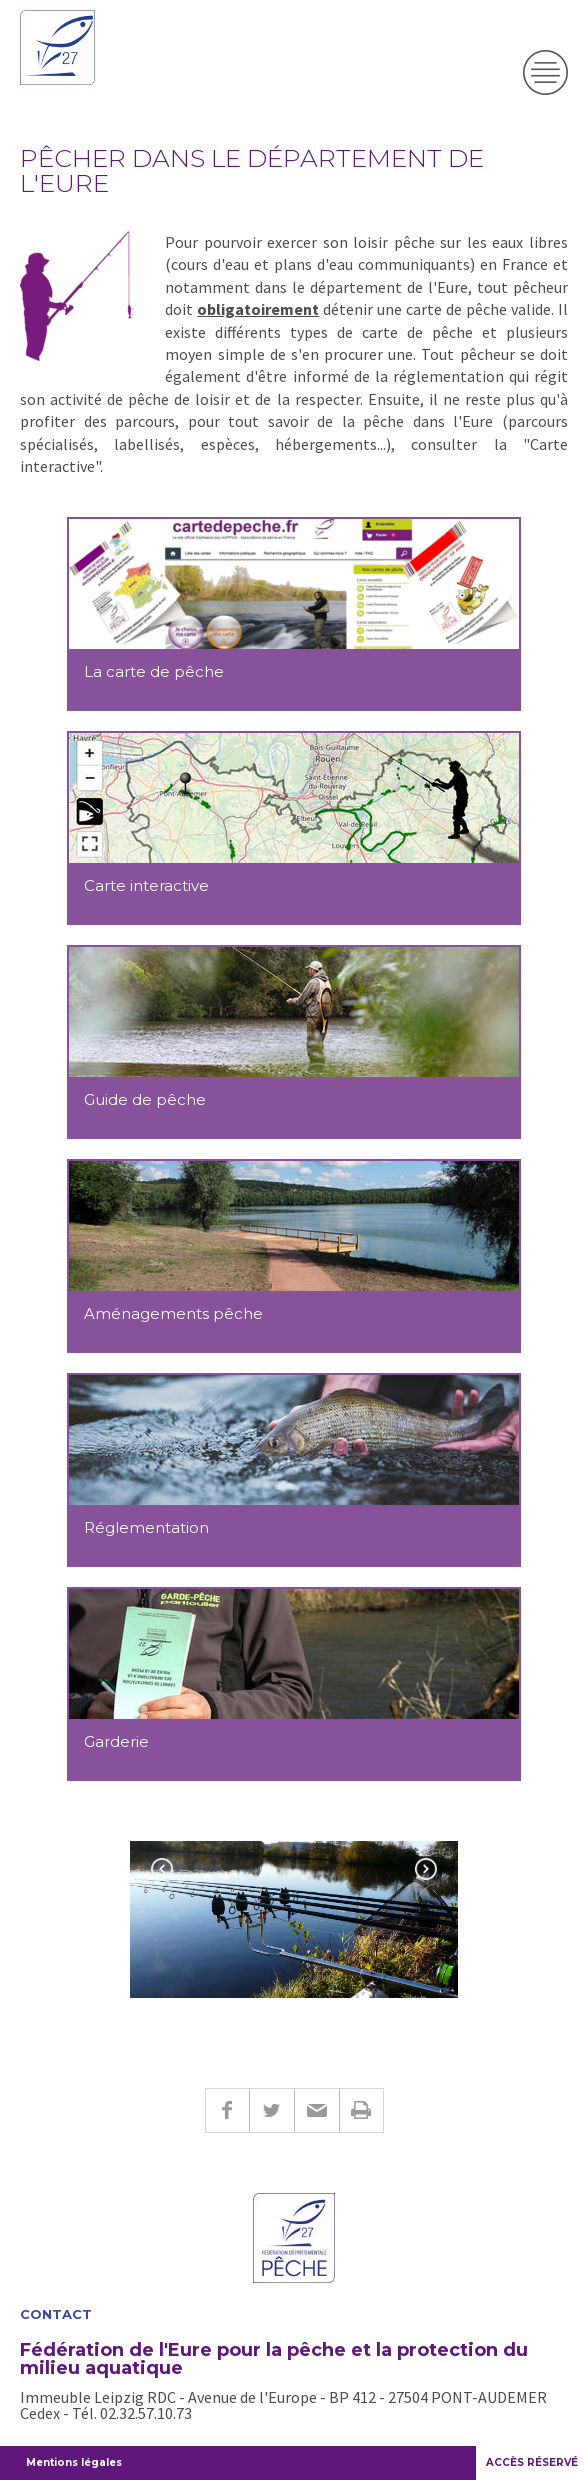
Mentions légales (74, 2462)
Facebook (227, 2110)
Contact (56, 2314)
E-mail (316, 2110)
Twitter (271, 2110)
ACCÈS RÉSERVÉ (532, 2462)
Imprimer (361, 2110)
